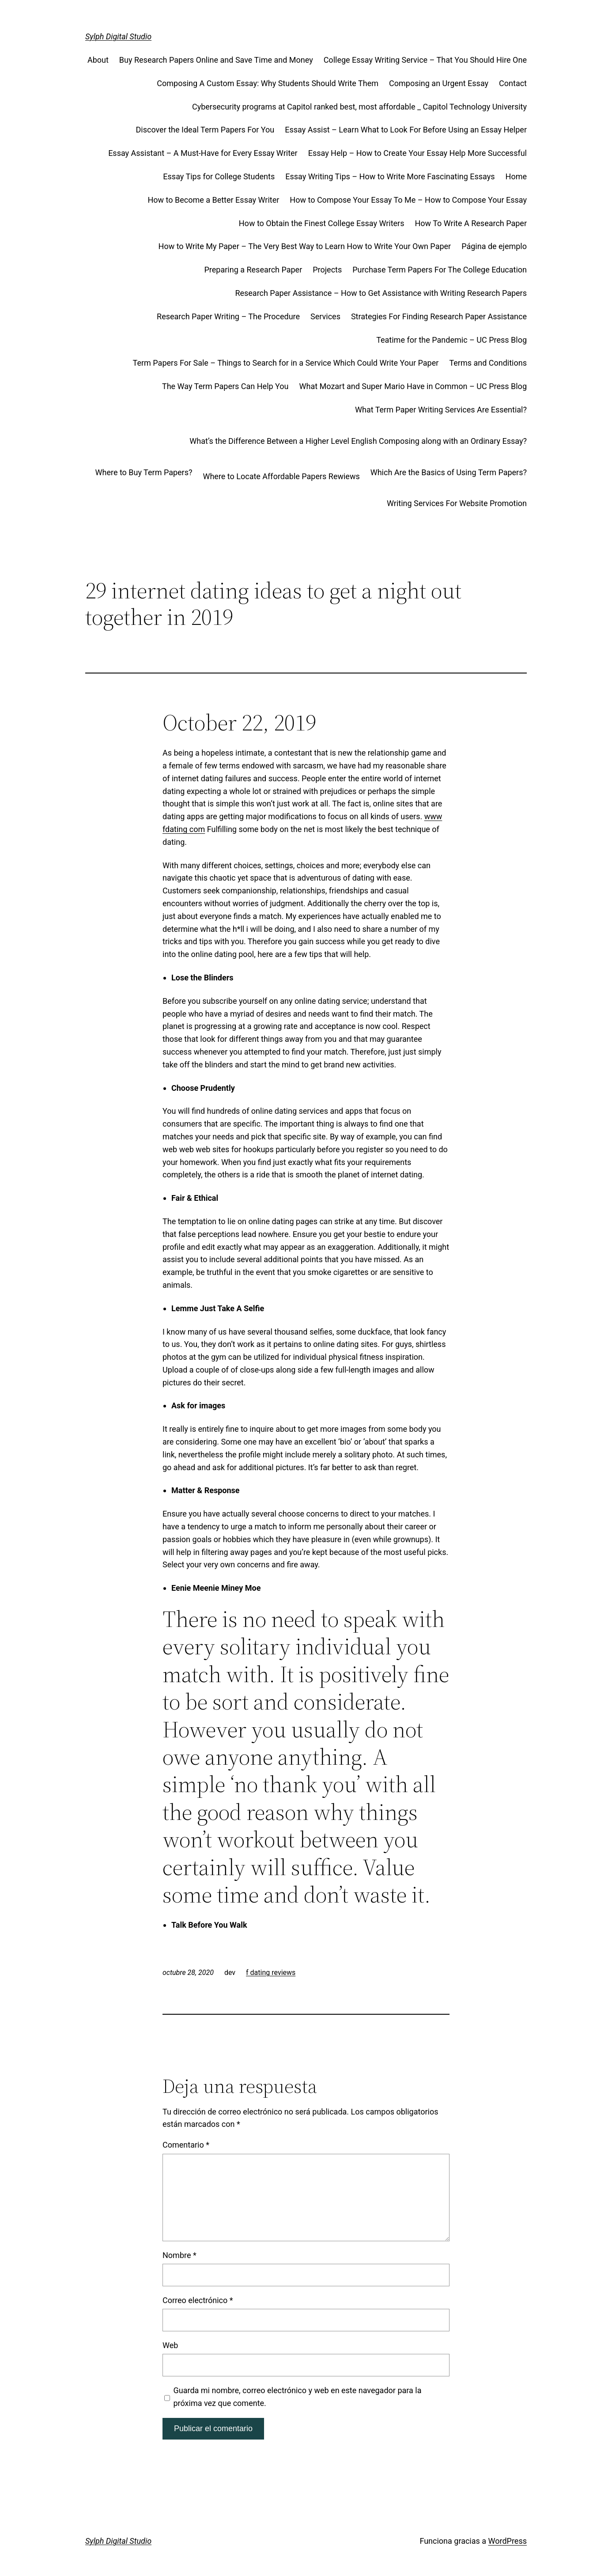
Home (516, 176)
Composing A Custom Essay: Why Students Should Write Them (267, 83)
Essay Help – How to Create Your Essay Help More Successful (417, 153)
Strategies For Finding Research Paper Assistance (439, 316)
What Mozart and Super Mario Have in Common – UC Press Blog (413, 386)
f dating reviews (270, 1972)
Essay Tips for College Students (219, 176)
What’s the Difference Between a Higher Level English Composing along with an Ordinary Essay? (358, 441)
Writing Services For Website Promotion (457, 503)
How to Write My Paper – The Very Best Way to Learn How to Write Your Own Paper (305, 246)
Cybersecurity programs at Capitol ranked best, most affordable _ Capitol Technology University (359, 106)
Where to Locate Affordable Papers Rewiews (281, 476)
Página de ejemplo (494, 246)
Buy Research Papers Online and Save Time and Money (216, 59)
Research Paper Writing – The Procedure (228, 316)
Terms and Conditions (488, 362)
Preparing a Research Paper (253, 269)
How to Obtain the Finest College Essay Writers (321, 223)
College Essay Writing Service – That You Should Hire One (425, 59)
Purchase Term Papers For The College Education (439, 269)
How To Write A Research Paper (471, 223)
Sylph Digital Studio (118, 36)
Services (325, 316)
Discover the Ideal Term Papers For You (205, 129)
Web (170, 2345)
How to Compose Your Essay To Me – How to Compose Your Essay (408, 199)
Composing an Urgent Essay (438, 83)
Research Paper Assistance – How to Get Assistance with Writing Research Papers (381, 293)
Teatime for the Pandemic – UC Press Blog (451, 339)
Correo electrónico (197, 2300)
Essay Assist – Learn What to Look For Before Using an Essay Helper (406, 129)
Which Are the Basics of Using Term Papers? (448, 472)
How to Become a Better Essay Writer (213, 199)
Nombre (179, 2255)
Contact (513, 83)
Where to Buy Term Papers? (144, 472)
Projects (327, 269)
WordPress (507, 2541)
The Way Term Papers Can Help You (225, 386)
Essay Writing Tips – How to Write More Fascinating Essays (390, 176)
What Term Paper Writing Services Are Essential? (441, 409)
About (98, 59)
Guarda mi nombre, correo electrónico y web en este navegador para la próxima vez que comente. (298, 2397)
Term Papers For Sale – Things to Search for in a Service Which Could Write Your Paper (286, 362)
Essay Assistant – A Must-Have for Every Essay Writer (203, 153)
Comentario (185, 2144)
